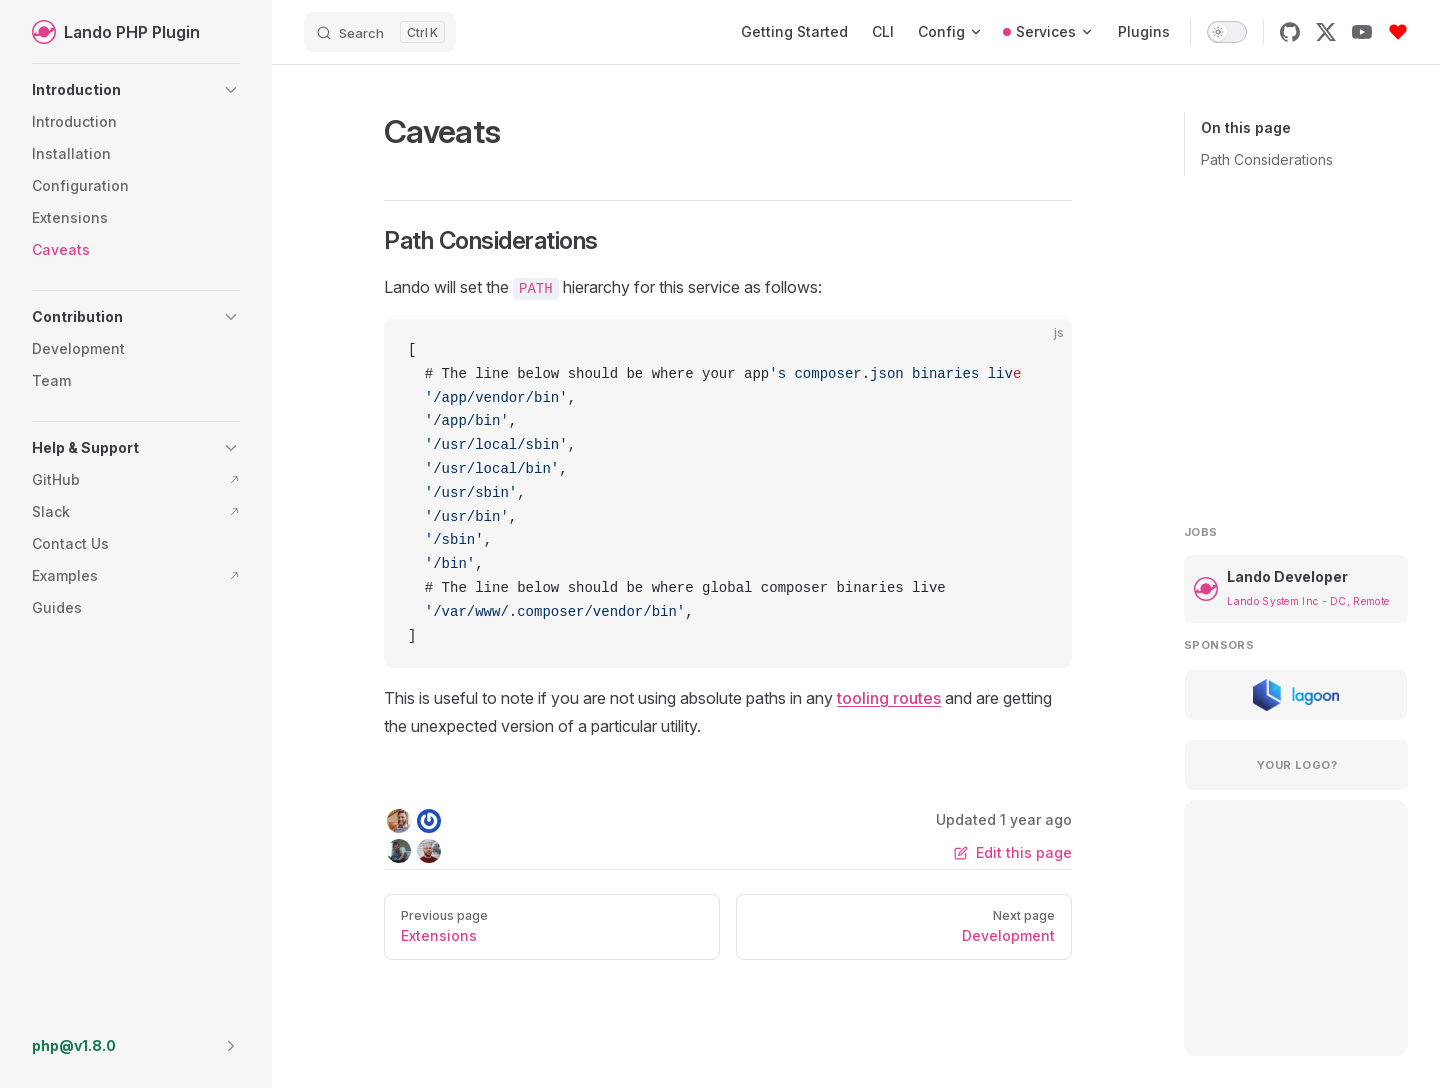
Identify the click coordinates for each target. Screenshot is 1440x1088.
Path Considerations (1267, 159)
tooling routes (889, 698)
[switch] (1227, 32)
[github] (1290, 32)
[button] (136, 90)
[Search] (380, 32)
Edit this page (1013, 852)
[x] (1326, 32)
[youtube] (1362, 32)
